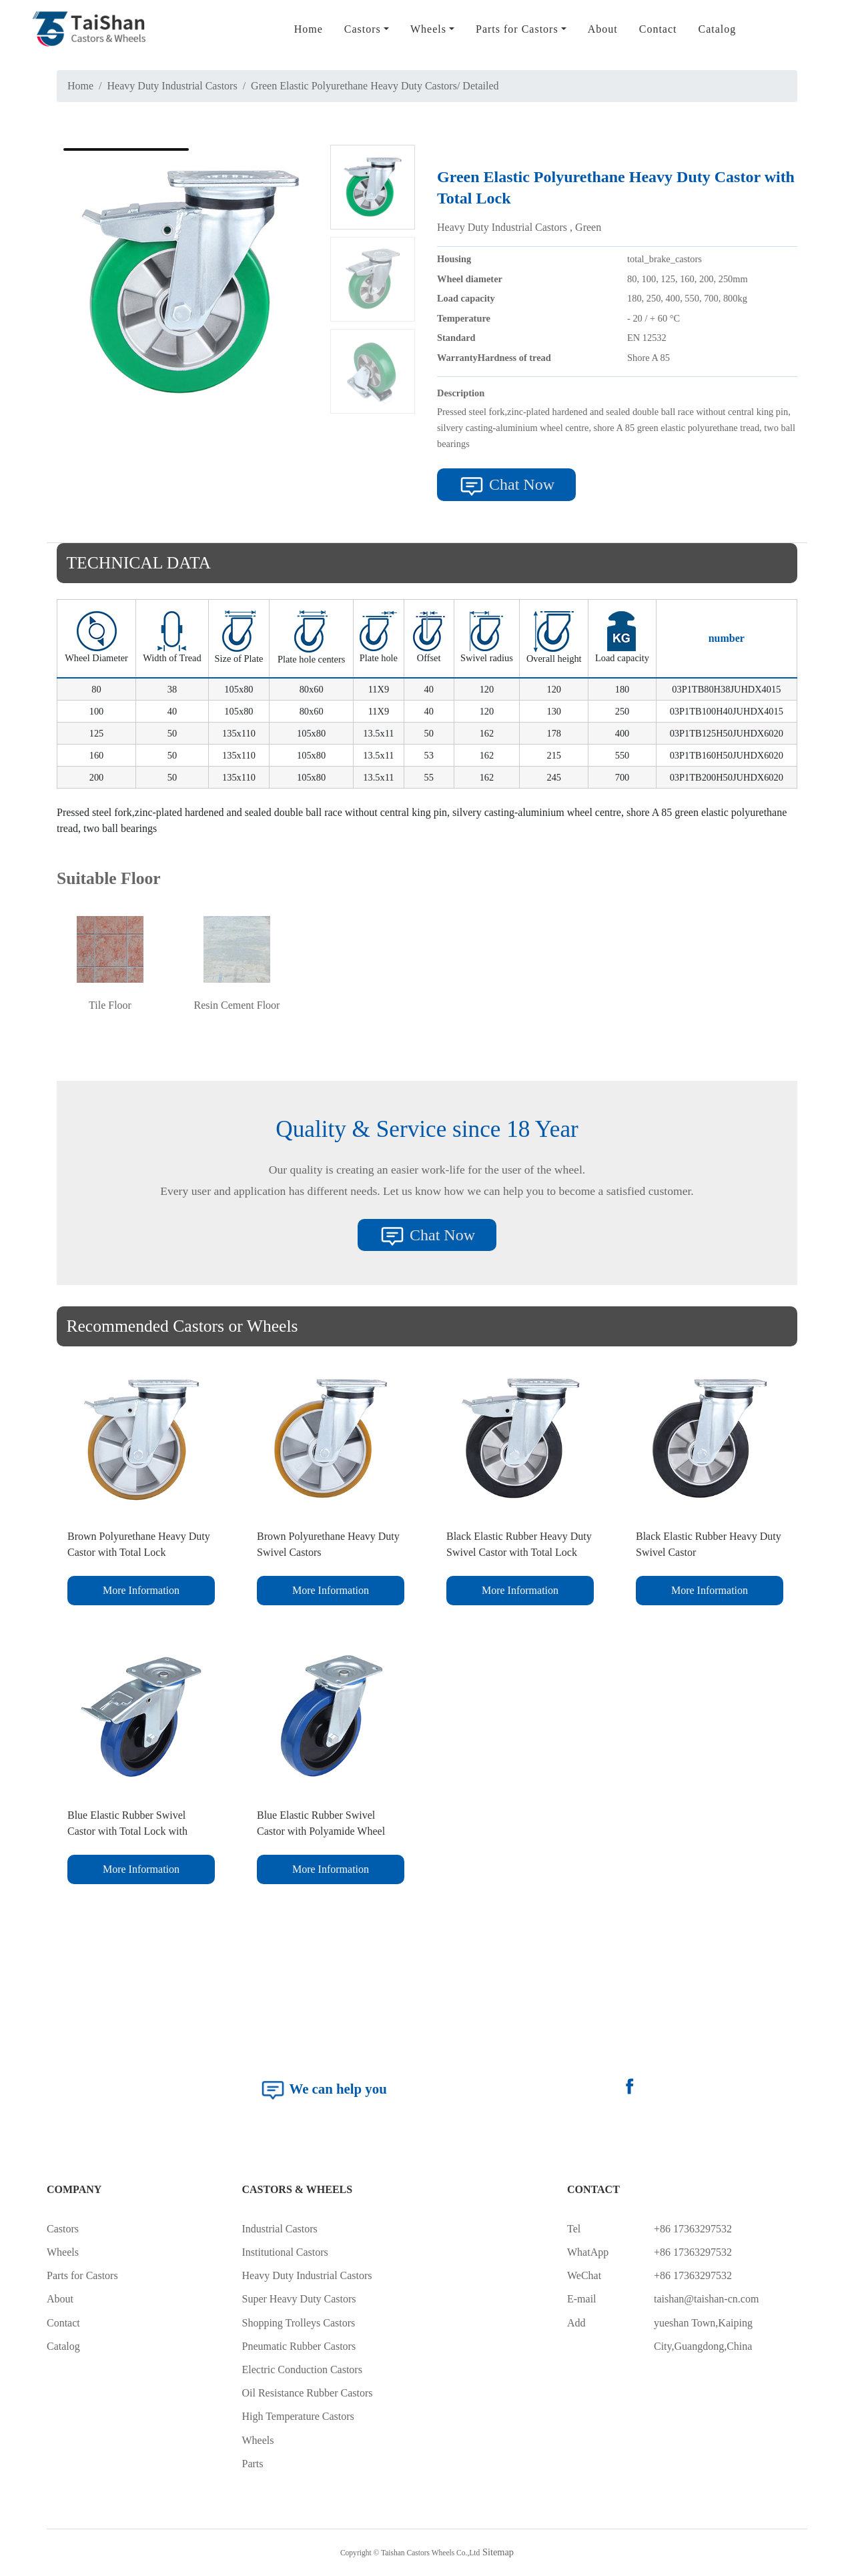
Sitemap (498, 2552)
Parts (253, 2463)
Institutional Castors (285, 2252)
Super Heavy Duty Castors (299, 2298)
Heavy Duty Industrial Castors (172, 85)
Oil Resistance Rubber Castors (307, 2393)
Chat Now (506, 486)
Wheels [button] (428, 29)
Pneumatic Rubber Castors (299, 2346)
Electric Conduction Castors (302, 2369)
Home (308, 29)
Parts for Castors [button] (517, 29)
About (603, 29)
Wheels (63, 2252)
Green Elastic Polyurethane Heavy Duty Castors (354, 85)
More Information (141, 1590)
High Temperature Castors (298, 2416)
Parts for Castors (82, 2275)
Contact (658, 29)
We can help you (323, 2090)
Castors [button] (362, 29)
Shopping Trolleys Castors (299, 2322)
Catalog (717, 29)
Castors (63, 2228)
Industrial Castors (280, 2228)
